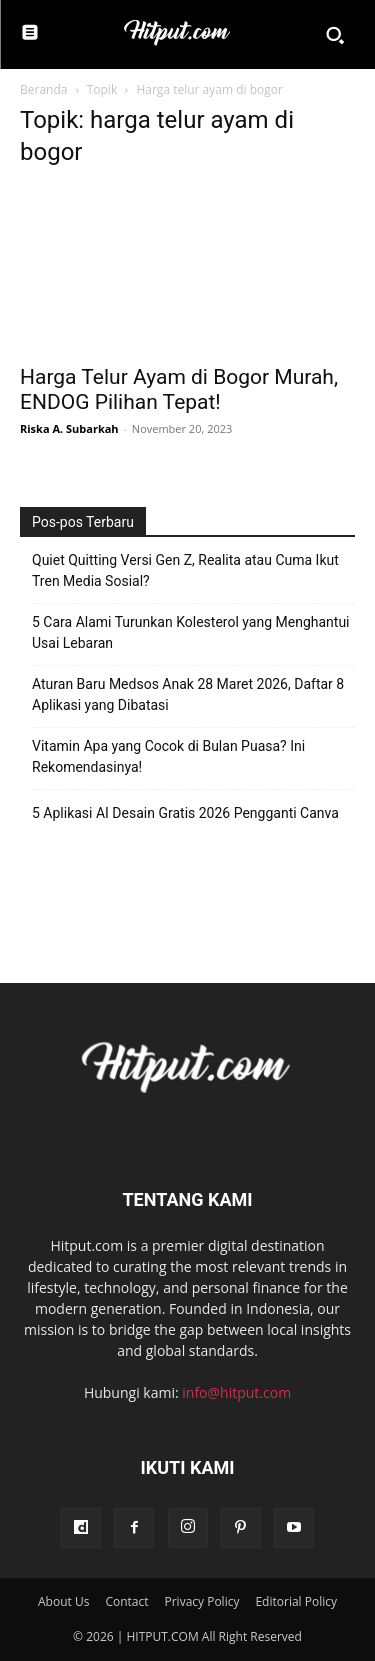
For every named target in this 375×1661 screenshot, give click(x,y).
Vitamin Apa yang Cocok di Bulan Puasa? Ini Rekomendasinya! (168, 756)
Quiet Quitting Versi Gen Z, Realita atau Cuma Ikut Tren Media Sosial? (185, 570)
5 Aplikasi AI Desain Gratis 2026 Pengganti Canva (185, 813)
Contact (126, 1601)
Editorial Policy (296, 1601)
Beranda (43, 89)
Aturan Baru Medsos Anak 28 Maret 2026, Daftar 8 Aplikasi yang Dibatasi (188, 694)
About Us (63, 1601)
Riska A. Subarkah (69, 428)
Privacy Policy (201, 1601)
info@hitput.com (236, 1392)
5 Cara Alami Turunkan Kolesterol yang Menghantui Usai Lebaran (191, 632)
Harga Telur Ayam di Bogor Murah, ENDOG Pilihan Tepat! (179, 389)
